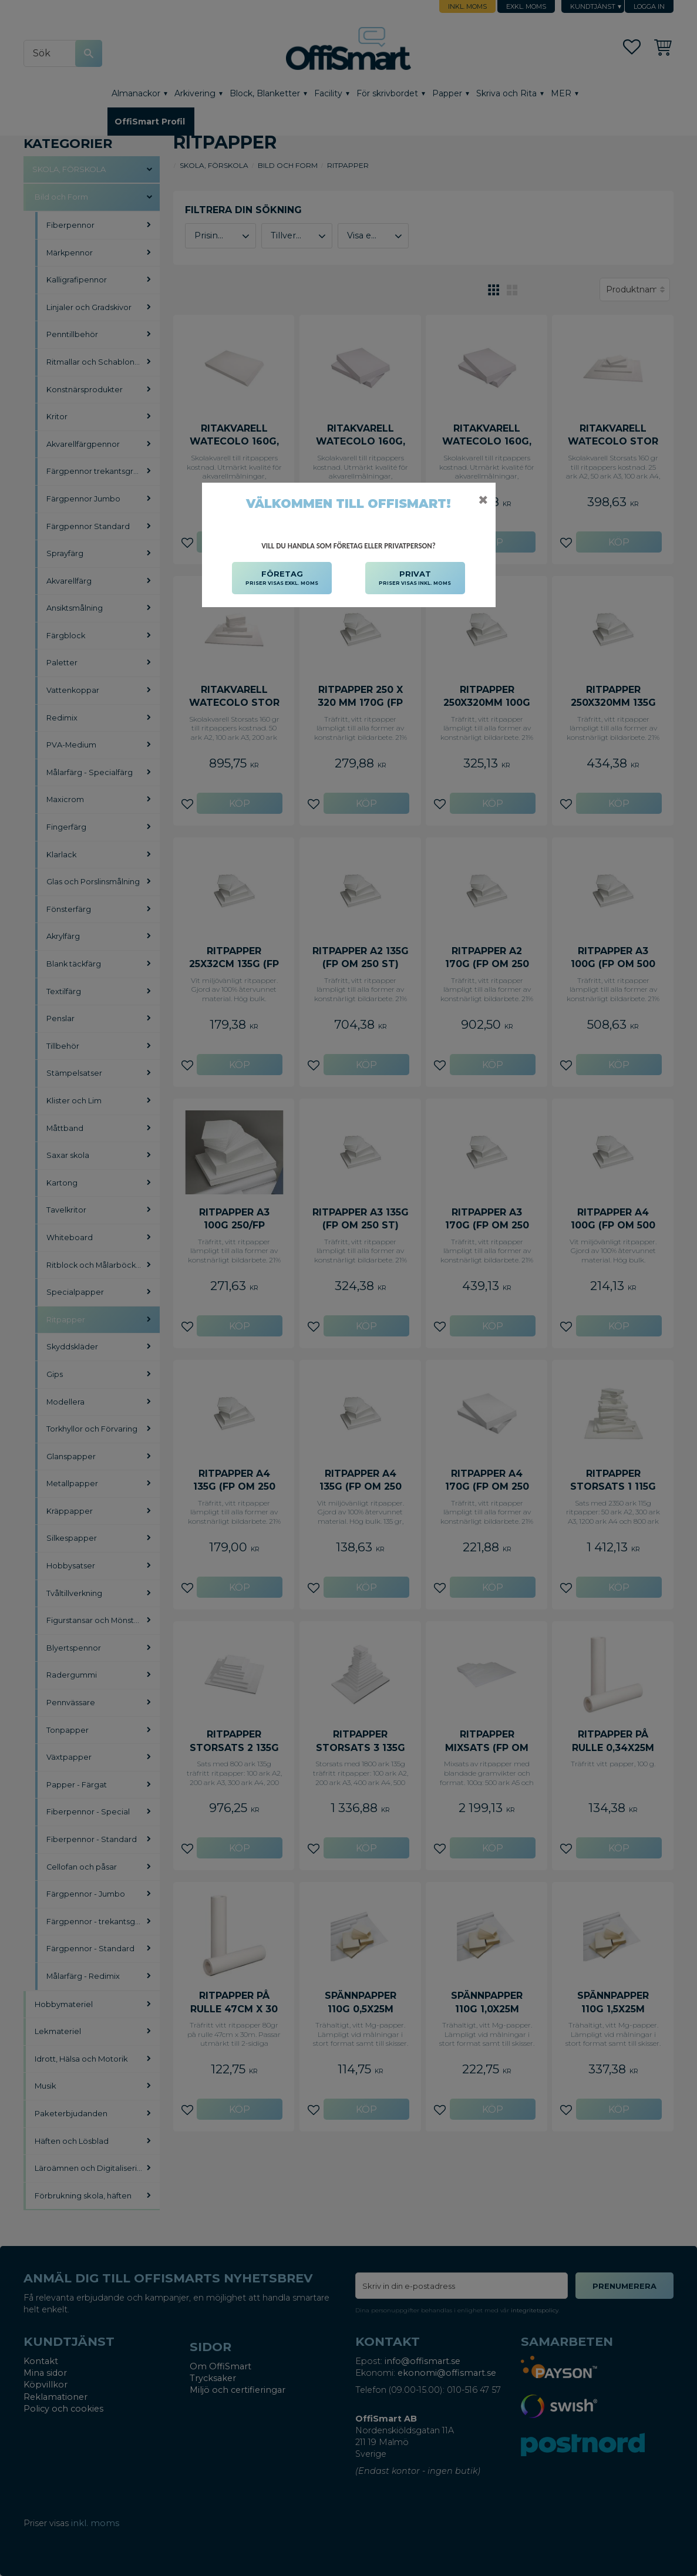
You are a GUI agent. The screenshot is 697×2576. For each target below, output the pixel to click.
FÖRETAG (281, 578)
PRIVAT (415, 578)
